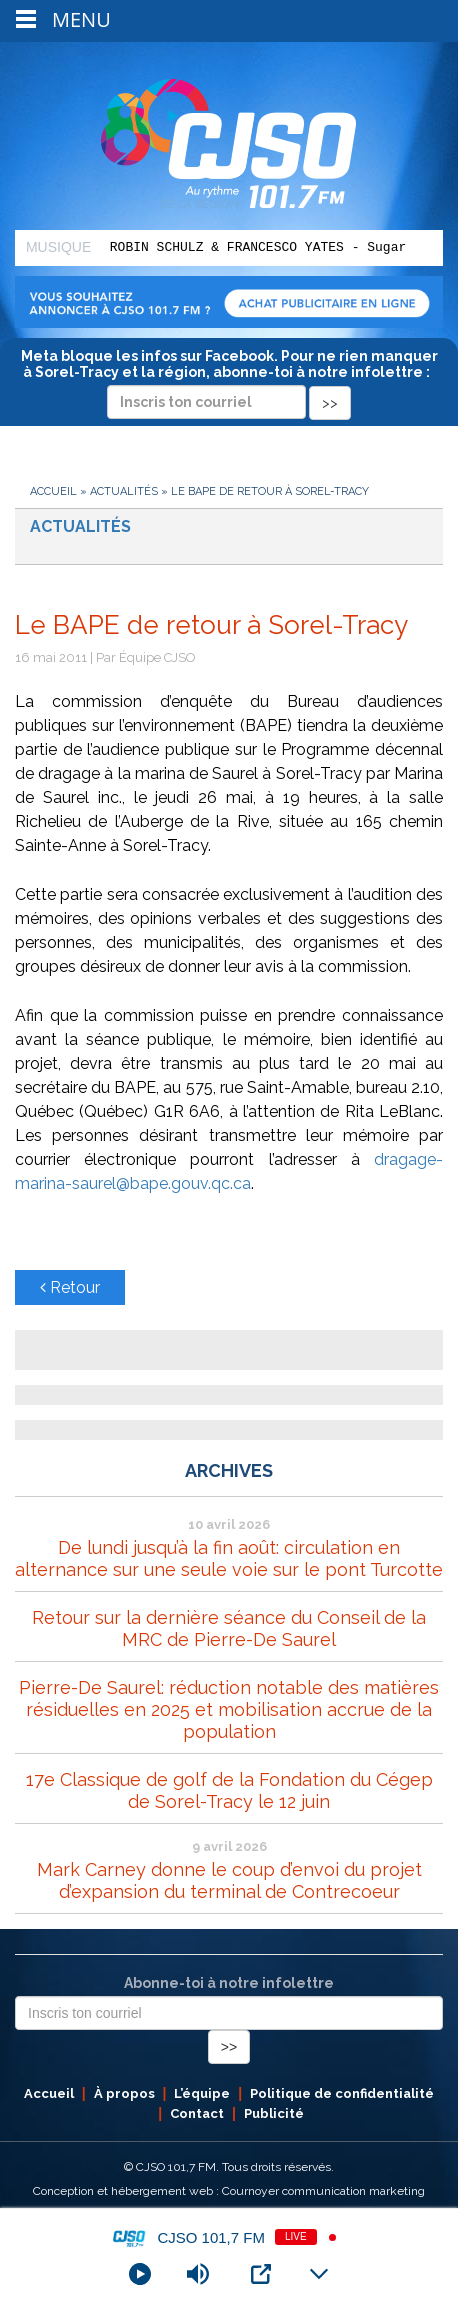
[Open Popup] (261, 2274)
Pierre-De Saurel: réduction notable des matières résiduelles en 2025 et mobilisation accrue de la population (229, 1709)
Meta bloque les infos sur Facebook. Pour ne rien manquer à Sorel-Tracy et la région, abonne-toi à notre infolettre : (229, 379)
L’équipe (202, 2093)
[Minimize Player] (319, 2274)
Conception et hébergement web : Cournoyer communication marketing (229, 2191)
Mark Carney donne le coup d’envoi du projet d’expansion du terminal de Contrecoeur (229, 1880)
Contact (197, 2113)
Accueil (53, 491)
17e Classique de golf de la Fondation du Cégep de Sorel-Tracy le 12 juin (229, 1790)
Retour (70, 1287)
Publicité (274, 2113)
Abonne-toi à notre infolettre (229, 1983)
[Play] (140, 2274)
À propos (124, 2093)
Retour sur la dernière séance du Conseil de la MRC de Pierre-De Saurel (229, 1628)
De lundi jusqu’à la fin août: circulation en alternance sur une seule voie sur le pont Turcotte (229, 1558)
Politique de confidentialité (342, 2093)
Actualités (124, 491)
